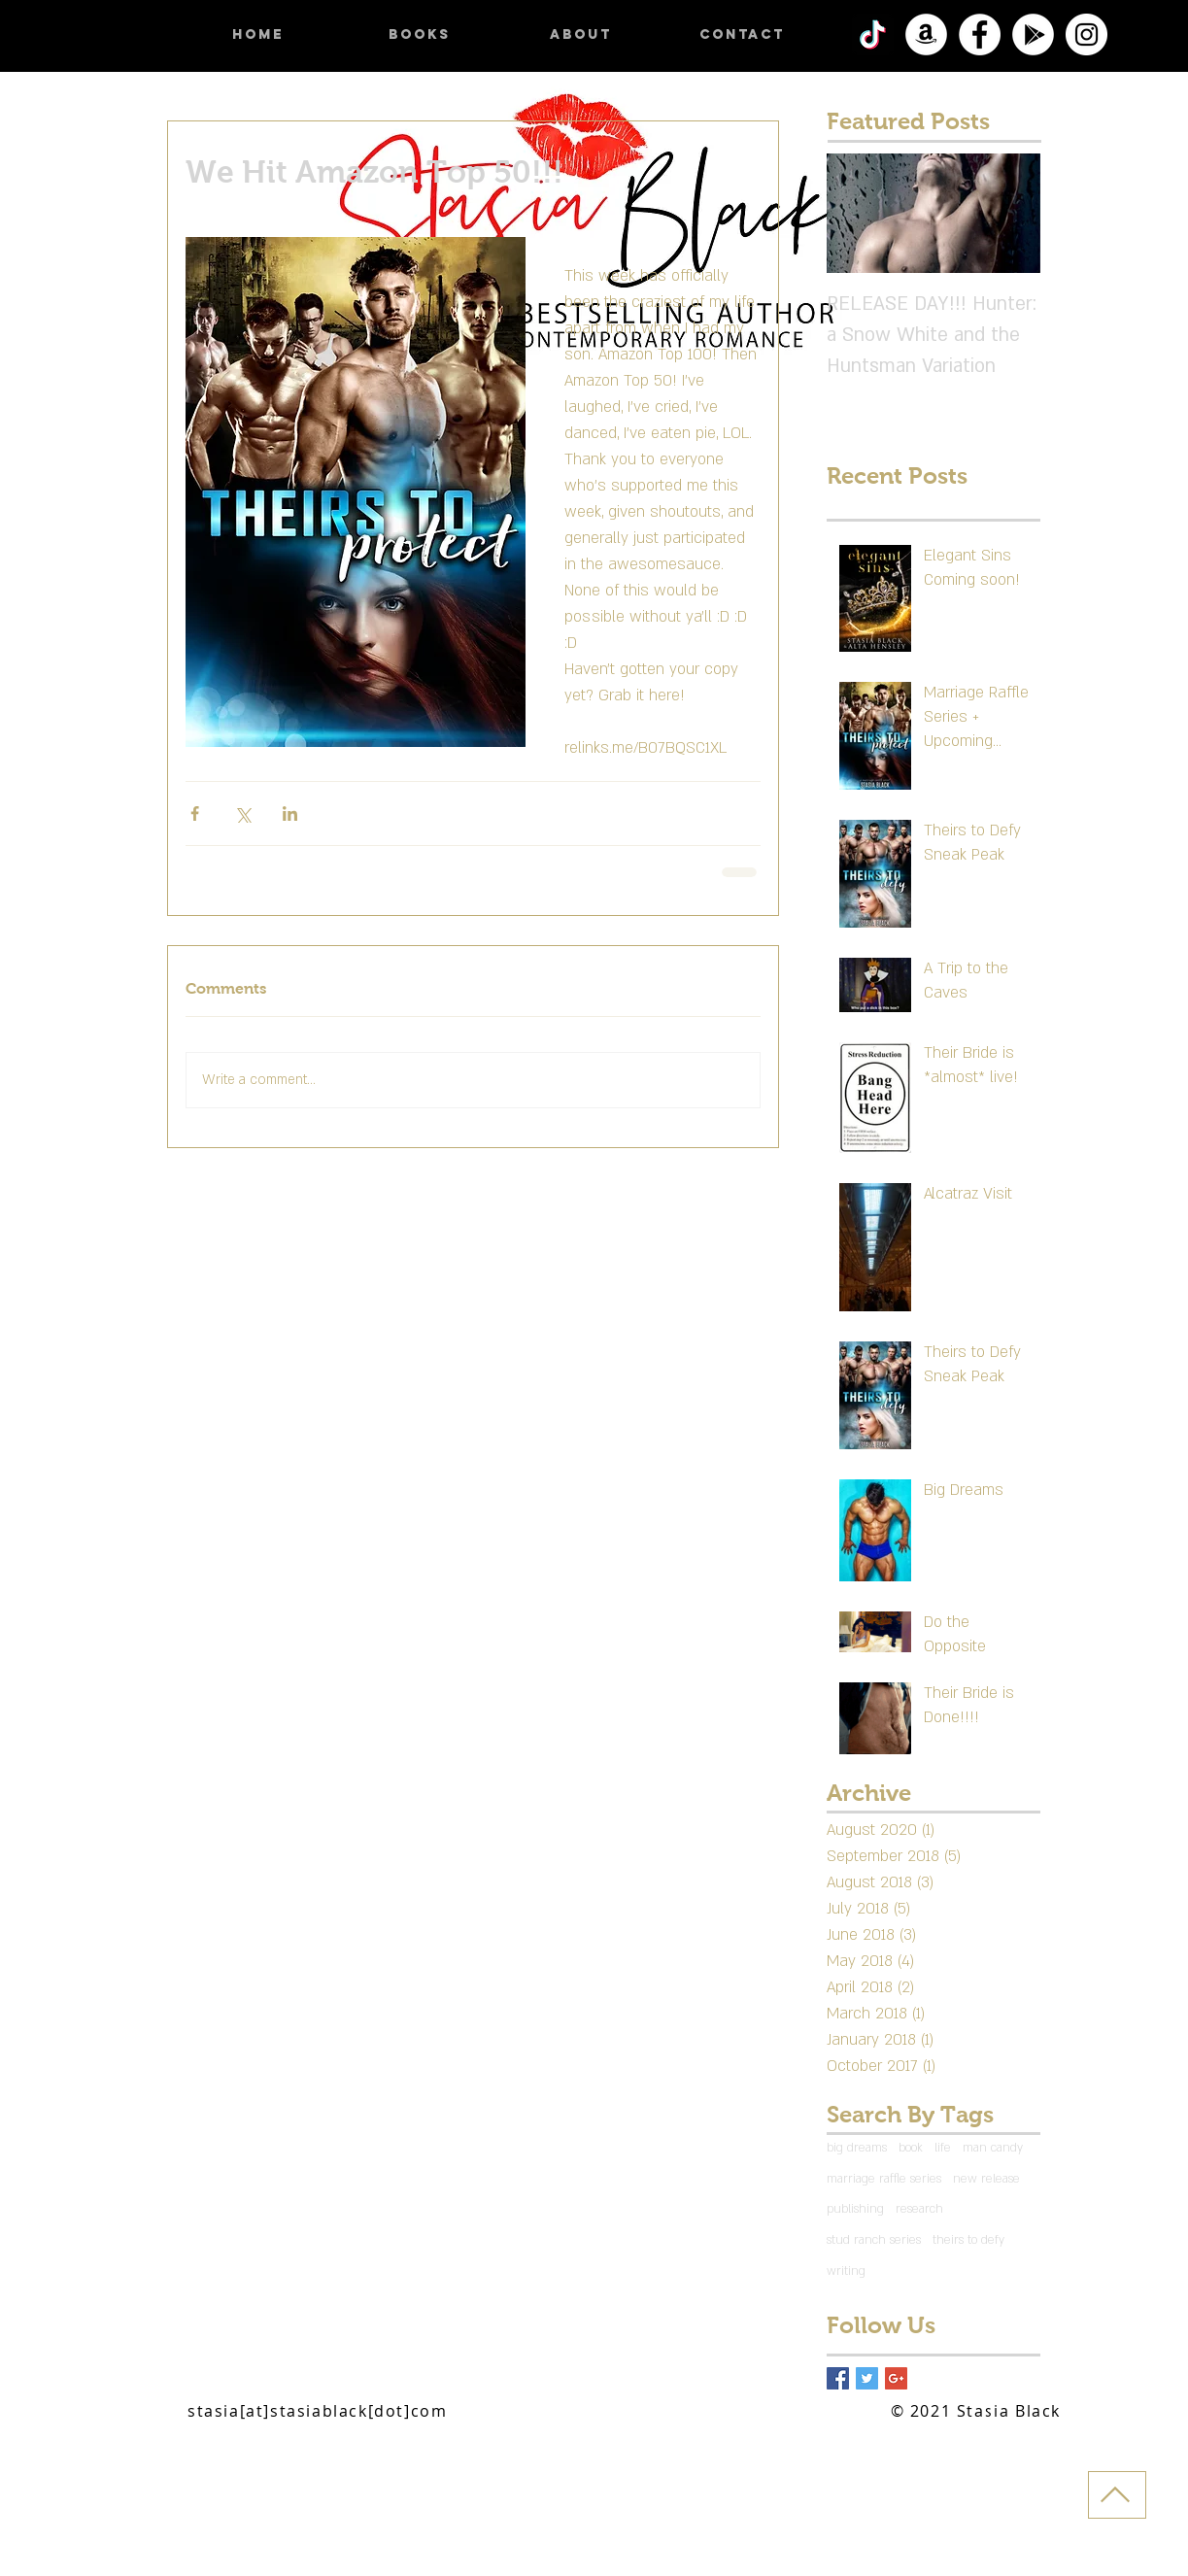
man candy (993, 2147)
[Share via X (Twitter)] (242, 813)
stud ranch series (874, 2240)
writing (846, 2271)
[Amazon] (926, 34)
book (911, 2147)
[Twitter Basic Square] (867, 2378)
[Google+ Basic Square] (896, 2378)
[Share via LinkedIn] (290, 813)
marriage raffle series (884, 2178)
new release (986, 2178)
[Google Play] (1033, 34)
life (942, 2147)
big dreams (857, 2147)
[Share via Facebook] (195, 813)
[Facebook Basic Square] (838, 2378)
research (919, 2209)
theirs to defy (968, 2240)
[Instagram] (1086, 34)
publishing (855, 2209)
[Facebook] (980, 34)
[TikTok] (873, 34)
